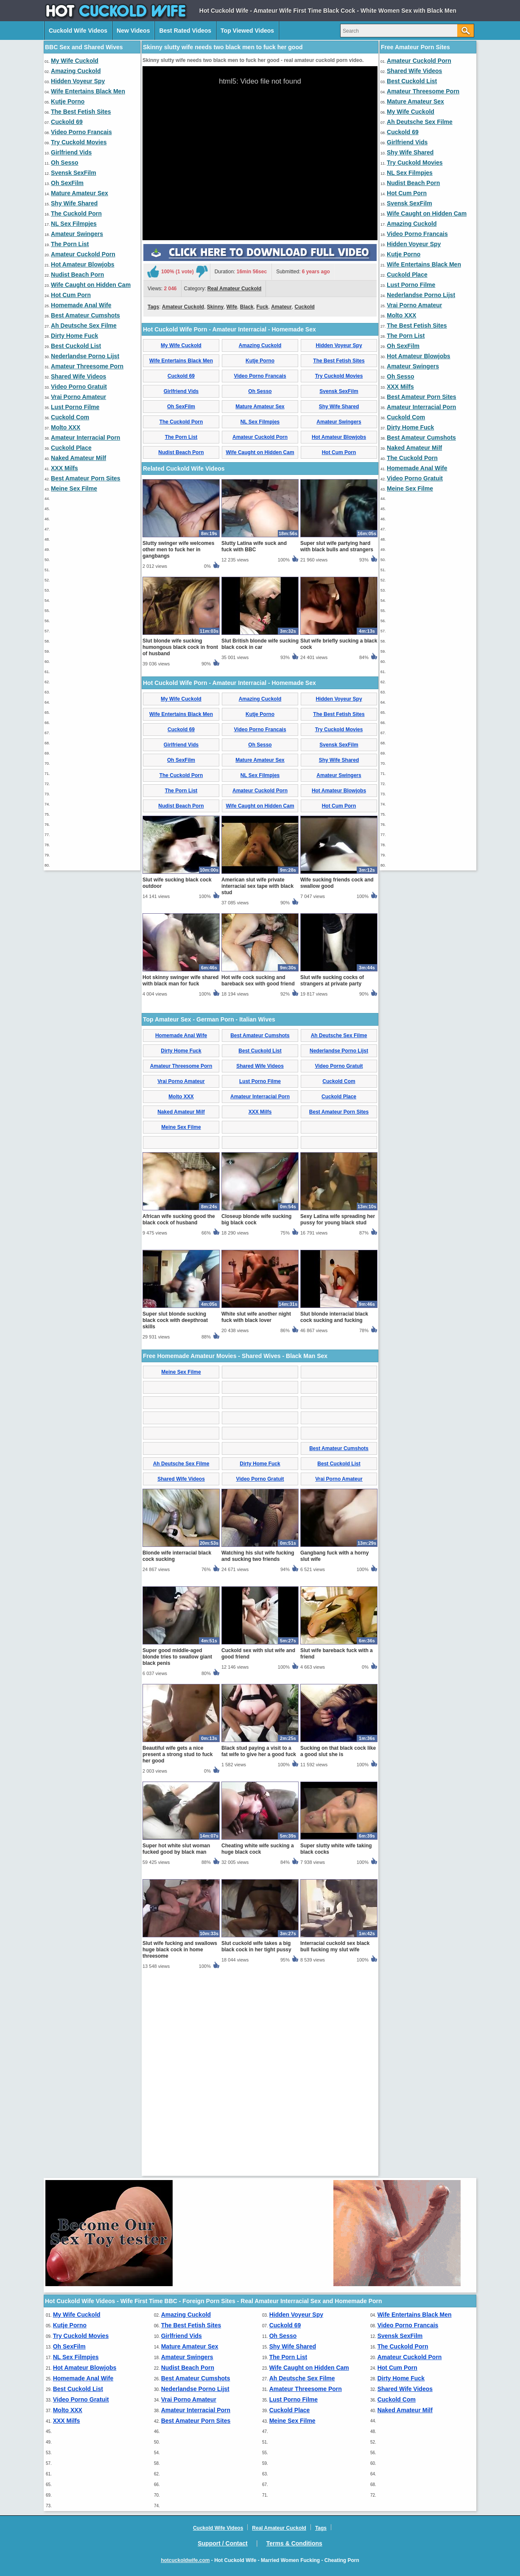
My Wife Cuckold (74, 60)
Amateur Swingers (77, 233)
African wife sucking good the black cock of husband (179, 1418)
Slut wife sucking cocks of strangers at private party (332, 1179)
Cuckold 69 (67, 121)
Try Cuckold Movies (78, 142)
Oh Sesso (64, 162)
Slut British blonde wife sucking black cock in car (260, 843)
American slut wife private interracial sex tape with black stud (257, 1085)
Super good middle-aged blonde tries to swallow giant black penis (177, 1855)
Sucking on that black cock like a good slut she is (338, 1950)
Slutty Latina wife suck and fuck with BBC (254, 745)
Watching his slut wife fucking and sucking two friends (257, 1755)
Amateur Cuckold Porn (83, 254)
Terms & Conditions (294, 2543)
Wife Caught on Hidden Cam (91, 284)
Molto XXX (65, 427)
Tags (153, 406)
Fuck (262, 406)
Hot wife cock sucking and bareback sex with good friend (258, 1179)
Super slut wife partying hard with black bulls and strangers (336, 745)
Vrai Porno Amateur (78, 396)
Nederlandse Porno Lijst (85, 356)
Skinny (215, 406)
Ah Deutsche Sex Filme (84, 325)
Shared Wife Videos (78, 376)
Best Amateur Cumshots (85, 315)
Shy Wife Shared (74, 203)
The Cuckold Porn (76, 213)
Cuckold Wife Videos (78, 30)
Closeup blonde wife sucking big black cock (256, 1418)
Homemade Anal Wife (81, 305)
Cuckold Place (71, 447)
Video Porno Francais (81, 132)
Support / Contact (222, 2543)
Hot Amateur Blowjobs (83, 264)
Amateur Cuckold (183, 406)
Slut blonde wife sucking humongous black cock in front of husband (180, 846)
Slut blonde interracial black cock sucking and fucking (334, 1516)
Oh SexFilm (67, 183)
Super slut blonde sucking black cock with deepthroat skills (175, 1519)
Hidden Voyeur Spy (78, 81)
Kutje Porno (67, 101)
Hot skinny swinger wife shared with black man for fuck (180, 1179)
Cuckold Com (70, 417)
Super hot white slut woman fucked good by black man (176, 2048)
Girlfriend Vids (71, 152)
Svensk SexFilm (73, 172)
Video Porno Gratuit (79, 386)
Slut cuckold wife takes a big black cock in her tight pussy (256, 2145)
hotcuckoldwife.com (185, 2560)
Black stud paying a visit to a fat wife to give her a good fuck (258, 1950)
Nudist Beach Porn (77, 274)
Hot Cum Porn (71, 295)
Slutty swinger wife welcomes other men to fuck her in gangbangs (178, 748)
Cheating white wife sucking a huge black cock (257, 2048)
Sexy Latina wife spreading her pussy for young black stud (337, 1418)
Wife (231, 406)
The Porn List (70, 244)
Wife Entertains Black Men (88, 91)
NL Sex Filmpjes (74, 223)
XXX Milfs (64, 468)
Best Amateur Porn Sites (85, 478)
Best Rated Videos (185, 30)
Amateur (281, 406)
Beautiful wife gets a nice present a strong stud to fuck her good (177, 1953)
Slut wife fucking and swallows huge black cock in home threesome (180, 2148)
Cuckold (305, 406)
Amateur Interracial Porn (85, 437)
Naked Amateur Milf (78, 458)
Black (247, 406)
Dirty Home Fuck (74, 335)
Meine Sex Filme (74, 488)
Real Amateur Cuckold (234, 388)
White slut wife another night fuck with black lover (256, 1516)
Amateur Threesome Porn (87, 366)
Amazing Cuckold (76, 70)
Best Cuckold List (76, 345)
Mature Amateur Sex (79, 193)
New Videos (133, 30)
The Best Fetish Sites (81, 111)
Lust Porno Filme (75, 407)
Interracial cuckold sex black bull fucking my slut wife (334, 2145)
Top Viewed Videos (247, 30)
